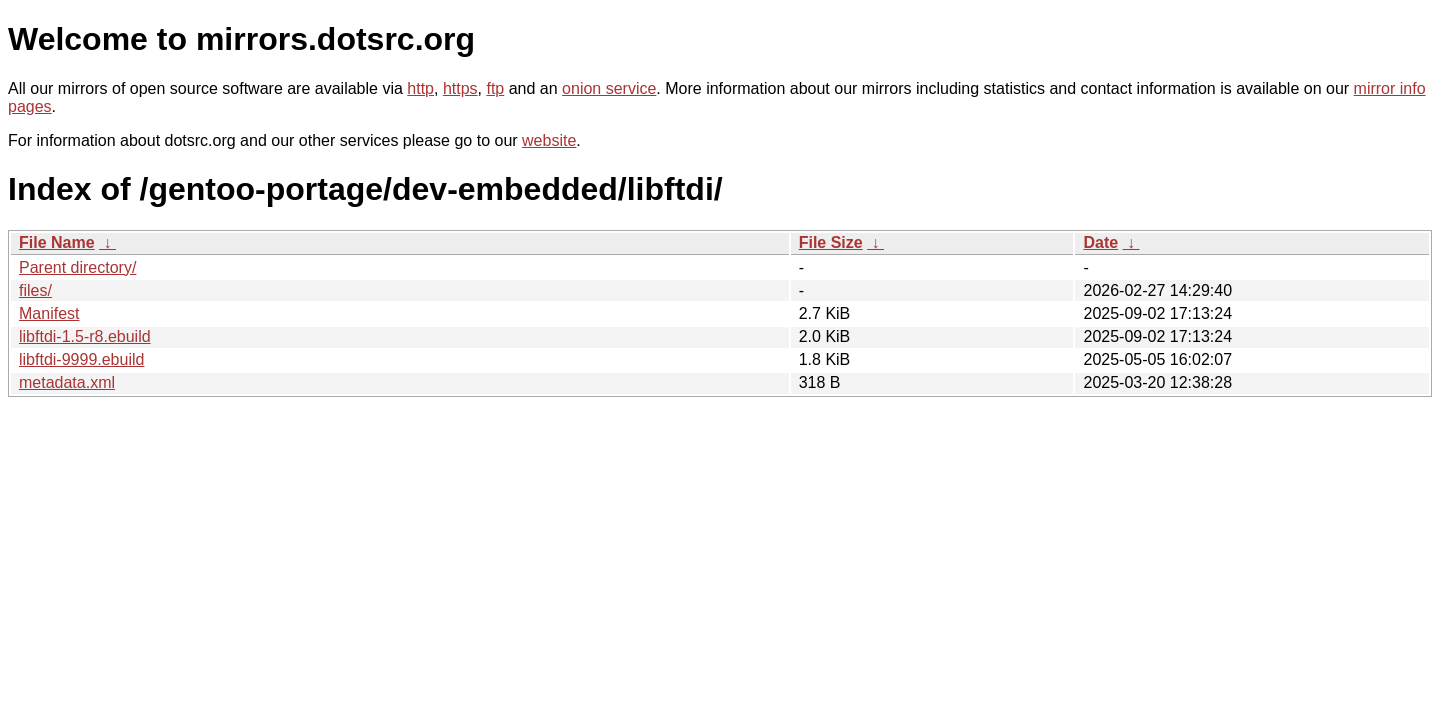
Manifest (49, 313)
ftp (495, 88)
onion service (609, 88)
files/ (35, 290)
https (460, 88)
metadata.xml (67, 382)
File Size (831, 242)
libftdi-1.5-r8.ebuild (85, 336)
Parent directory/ (77, 267)
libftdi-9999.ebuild (81, 359)
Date (1100, 242)
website (549, 140)
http (420, 88)
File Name (57, 242)
